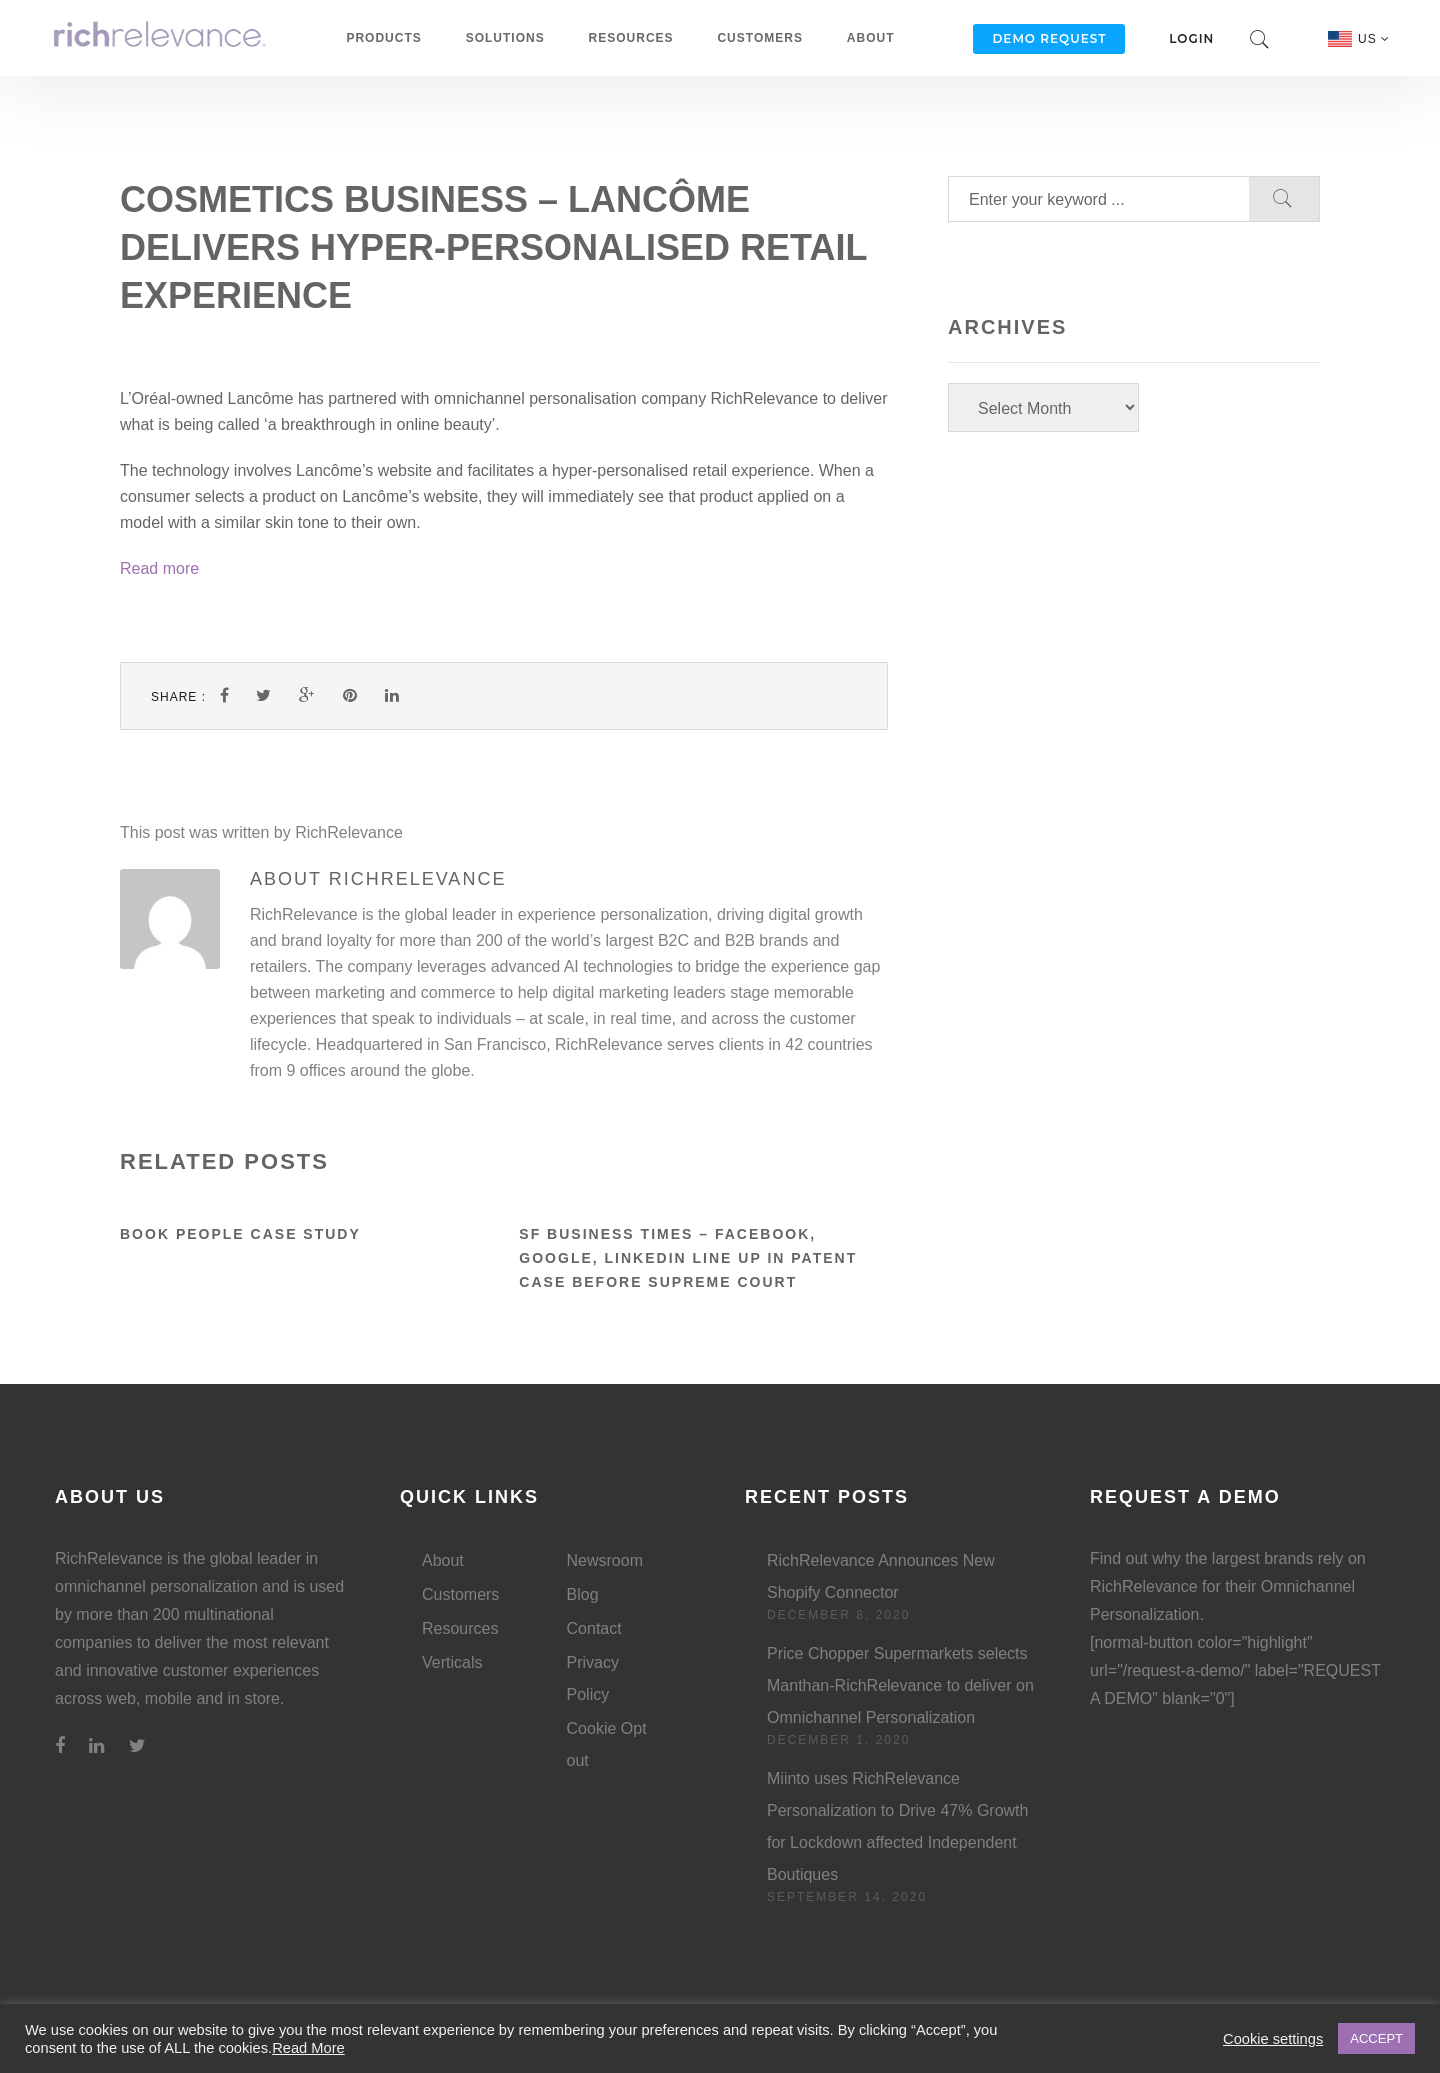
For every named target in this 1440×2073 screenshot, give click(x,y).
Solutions (505, 38)
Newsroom (605, 1560)
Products (383, 38)
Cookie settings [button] (1273, 2039)
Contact (594, 1628)
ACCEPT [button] (1376, 2038)
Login (1191, 38)
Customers (759, 38)
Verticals (452, 1662)
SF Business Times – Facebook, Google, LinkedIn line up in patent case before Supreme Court (688, 1258)
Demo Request (1049, 38)
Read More (308, 2048)
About (871, 38)
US (1374, 39)
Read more (159, 568)
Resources (631, 38)
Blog (583, 1594)
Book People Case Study (240, 1234)
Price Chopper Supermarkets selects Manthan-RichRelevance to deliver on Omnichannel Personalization (900, 1685)
